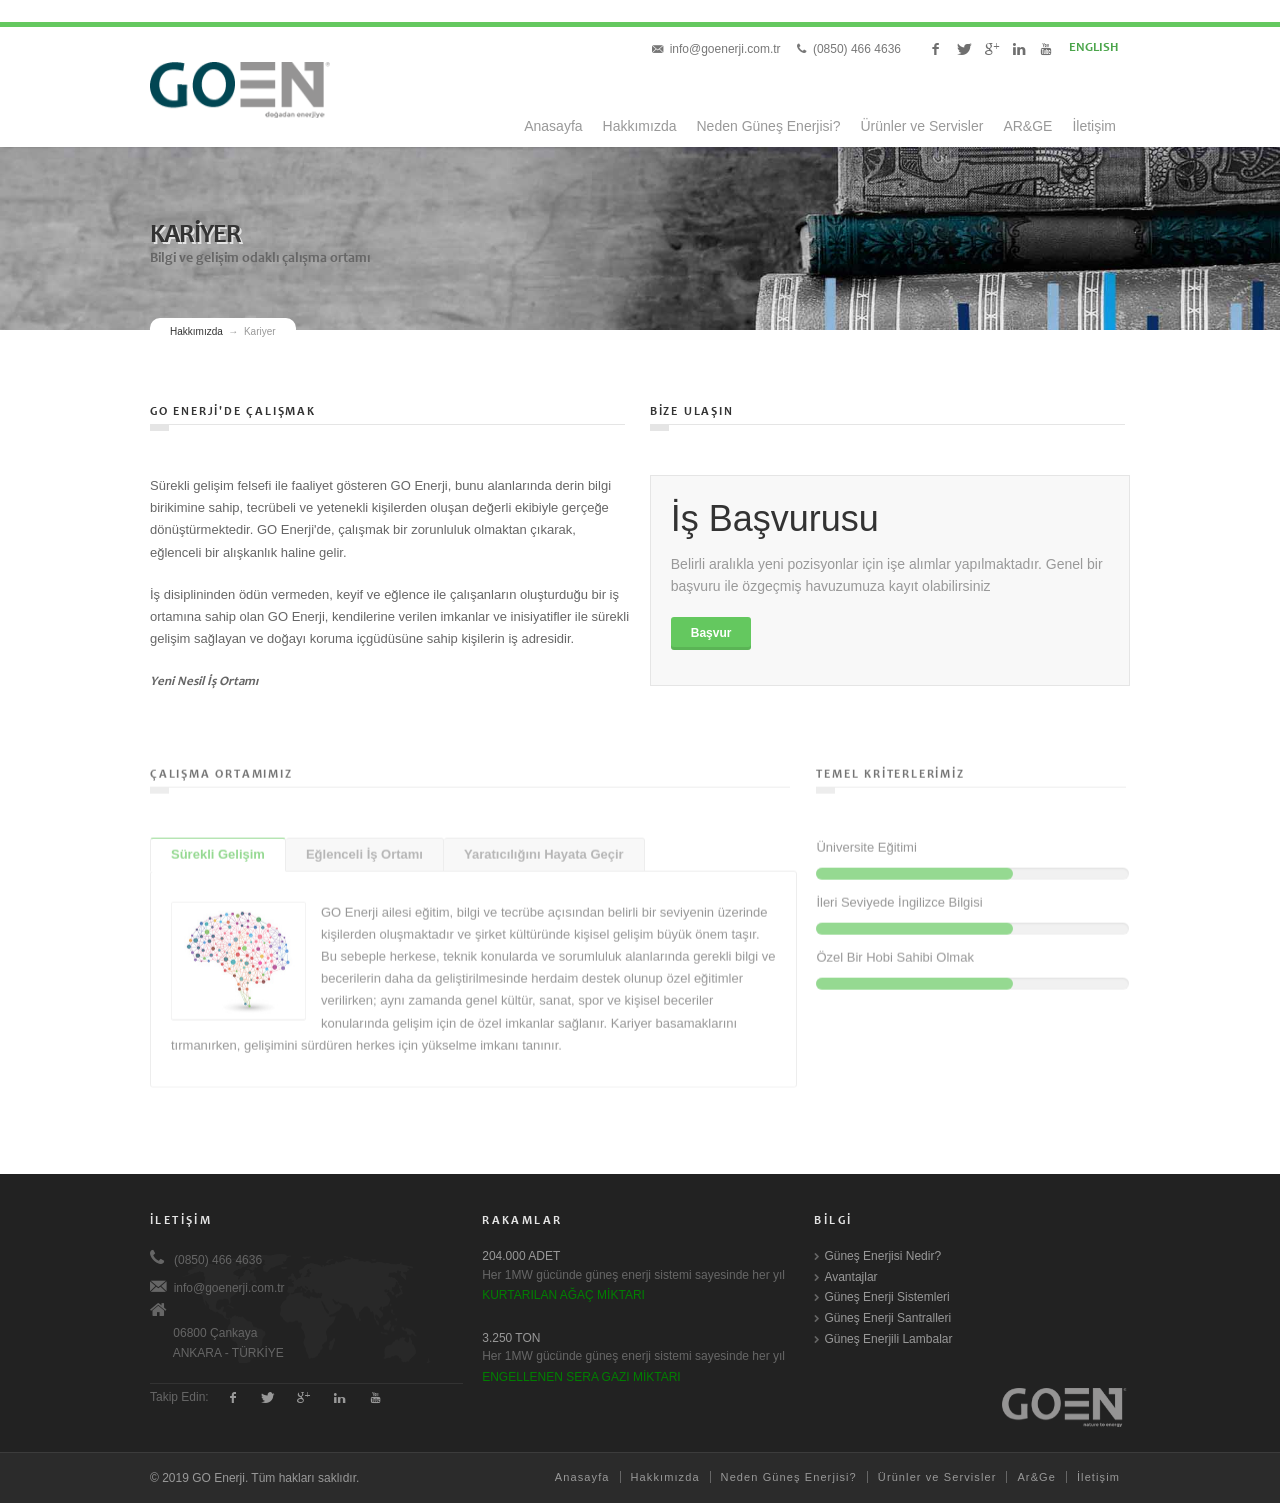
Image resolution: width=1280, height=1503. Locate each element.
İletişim (1094, 126)
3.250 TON (511, 1338)
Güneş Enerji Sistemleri (886, 1297)
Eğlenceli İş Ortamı (364, 846)
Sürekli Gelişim (218, 846)
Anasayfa (553, 126)
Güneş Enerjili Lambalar (888, 1339)
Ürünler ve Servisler (921, 126)
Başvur (711, 634)
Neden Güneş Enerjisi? (769, 126)
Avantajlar (850, 1277)
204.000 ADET (521, 1256)
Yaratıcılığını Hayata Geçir (544, 846)
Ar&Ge (1036, 1477)
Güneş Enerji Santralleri (887, 1318)
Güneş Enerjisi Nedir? (882, 1256)
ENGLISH (1079, 48)
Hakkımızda (640, 126)
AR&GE (1027, 126)
